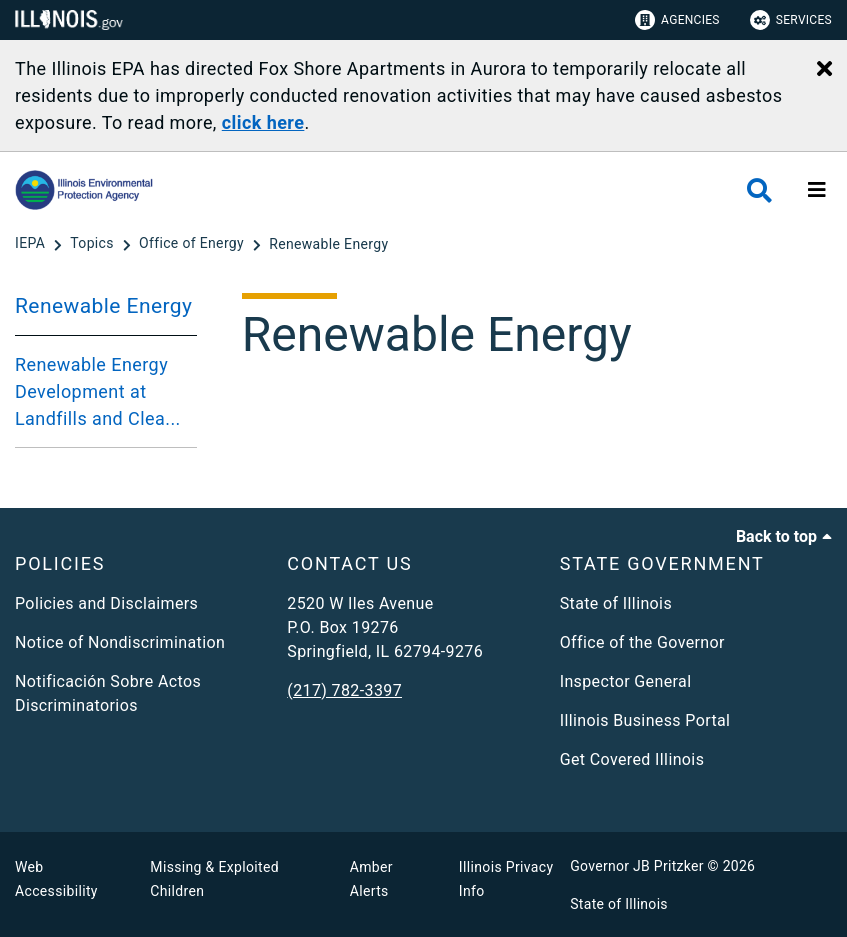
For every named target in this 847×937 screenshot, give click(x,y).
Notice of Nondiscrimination (120, 642)
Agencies (677, 20)
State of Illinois (616, 603)
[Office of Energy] (193, 244)
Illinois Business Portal (645, 720)
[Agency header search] (759, 190)
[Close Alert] (824, 70)
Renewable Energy (103, 306)
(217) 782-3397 (344, 690)
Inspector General (626, 681)
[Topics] (93, 244)
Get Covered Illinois (632, 759)
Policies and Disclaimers (106, 603)
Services (791, 20)
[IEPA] (32, 244)
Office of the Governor (642, 642)
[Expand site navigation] (817, 190)
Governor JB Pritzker (637, 866)
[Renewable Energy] (328, 244)
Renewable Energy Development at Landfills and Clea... (98, 391)
